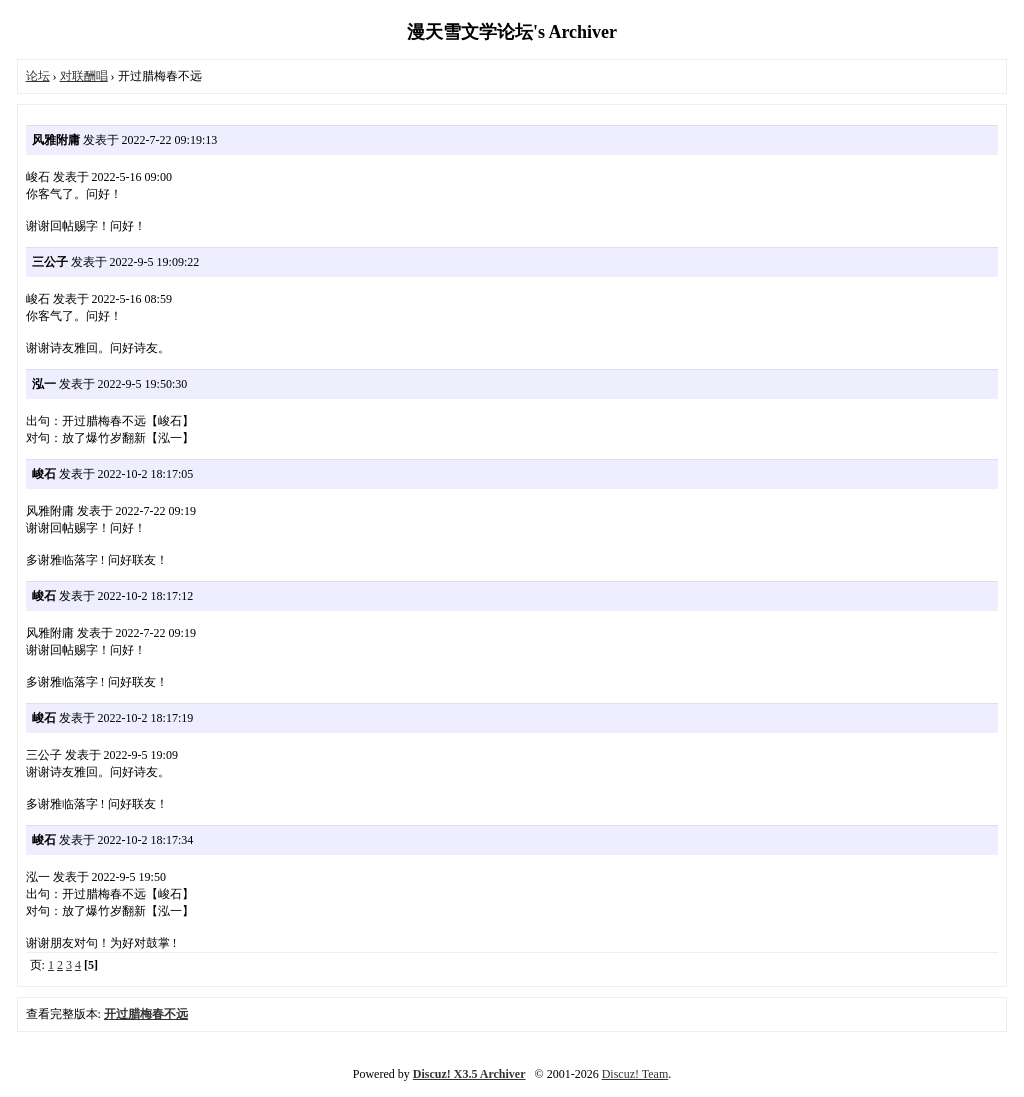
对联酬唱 (84, 76)
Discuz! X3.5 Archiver (469, 1074)
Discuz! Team (635, 1074)
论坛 (38, 76)
